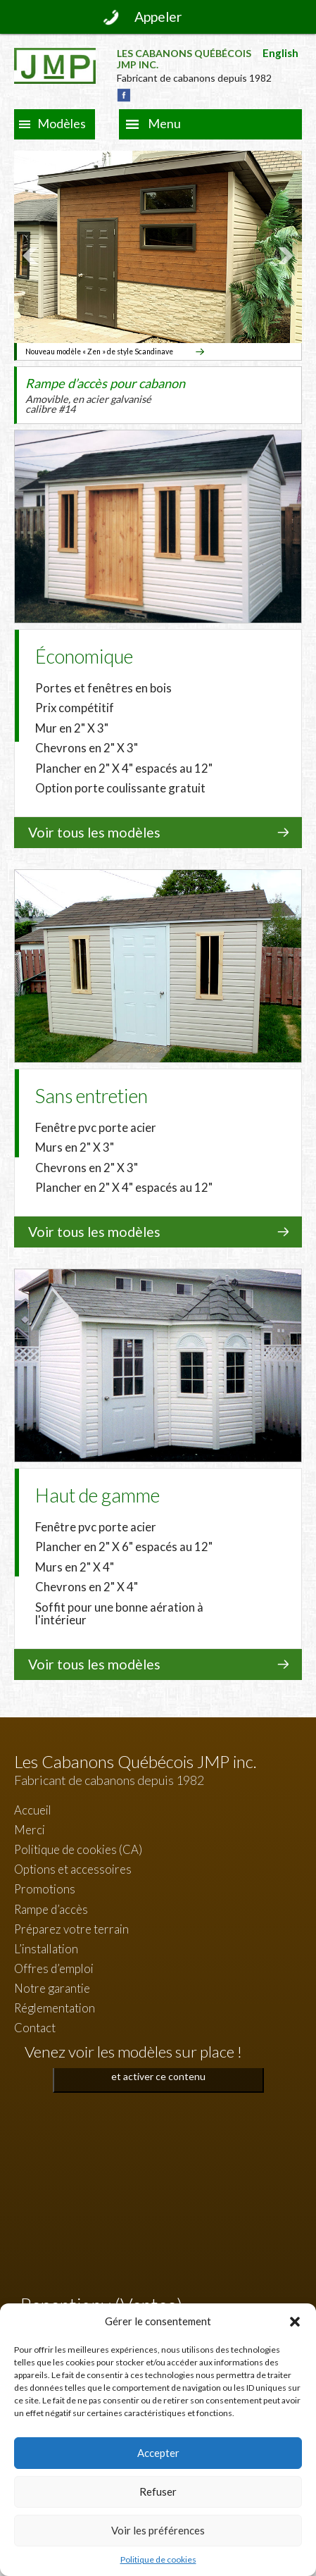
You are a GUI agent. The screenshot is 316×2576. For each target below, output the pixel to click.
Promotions (44, 1888)
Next (283, 255)
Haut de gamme (97, 1495)
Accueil (32, 1810)
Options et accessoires (73, 1869)
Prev (32, 255)
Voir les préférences (158, 2530)
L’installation (46, 1948)
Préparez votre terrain (71, 1929)
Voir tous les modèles (94, 832)
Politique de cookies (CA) (78, 1849)
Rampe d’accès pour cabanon (105, 395)
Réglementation (54, 2008)
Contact (35, 2027)
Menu (164, 123)
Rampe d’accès (51, 1909)
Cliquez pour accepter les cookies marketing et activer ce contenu (158, 2068)
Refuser (158, 2491)
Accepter (158, 2452)
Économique (84, 656)
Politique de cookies (158, 2559)
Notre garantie (52, 1988)
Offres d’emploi (54, 1968)
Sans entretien (91, 1095)
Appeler (158, 16)
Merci (29, 1829)
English (280, 52)
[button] (295, 2322)
